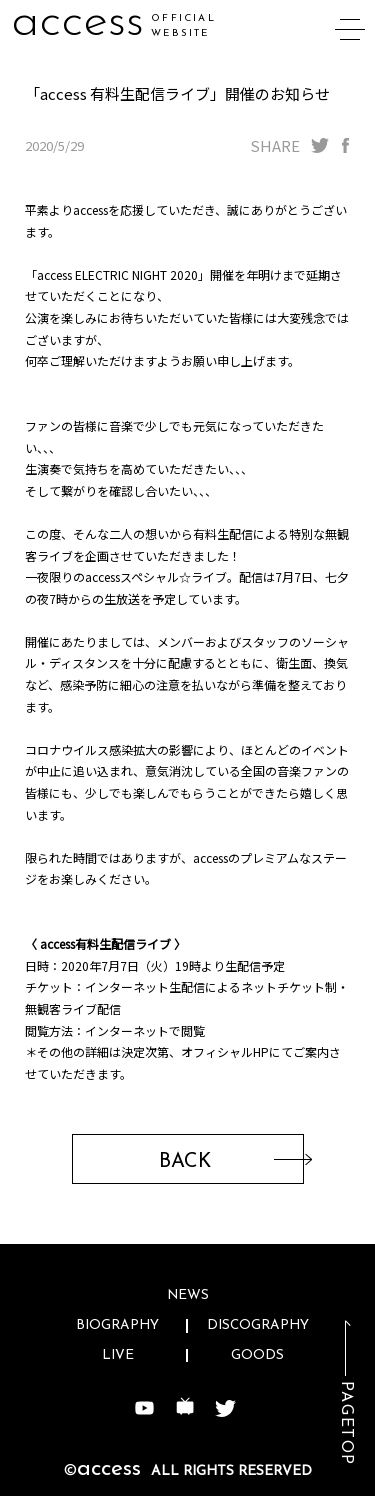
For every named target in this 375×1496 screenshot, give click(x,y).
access (77, 22)
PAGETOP (346, 1423)
